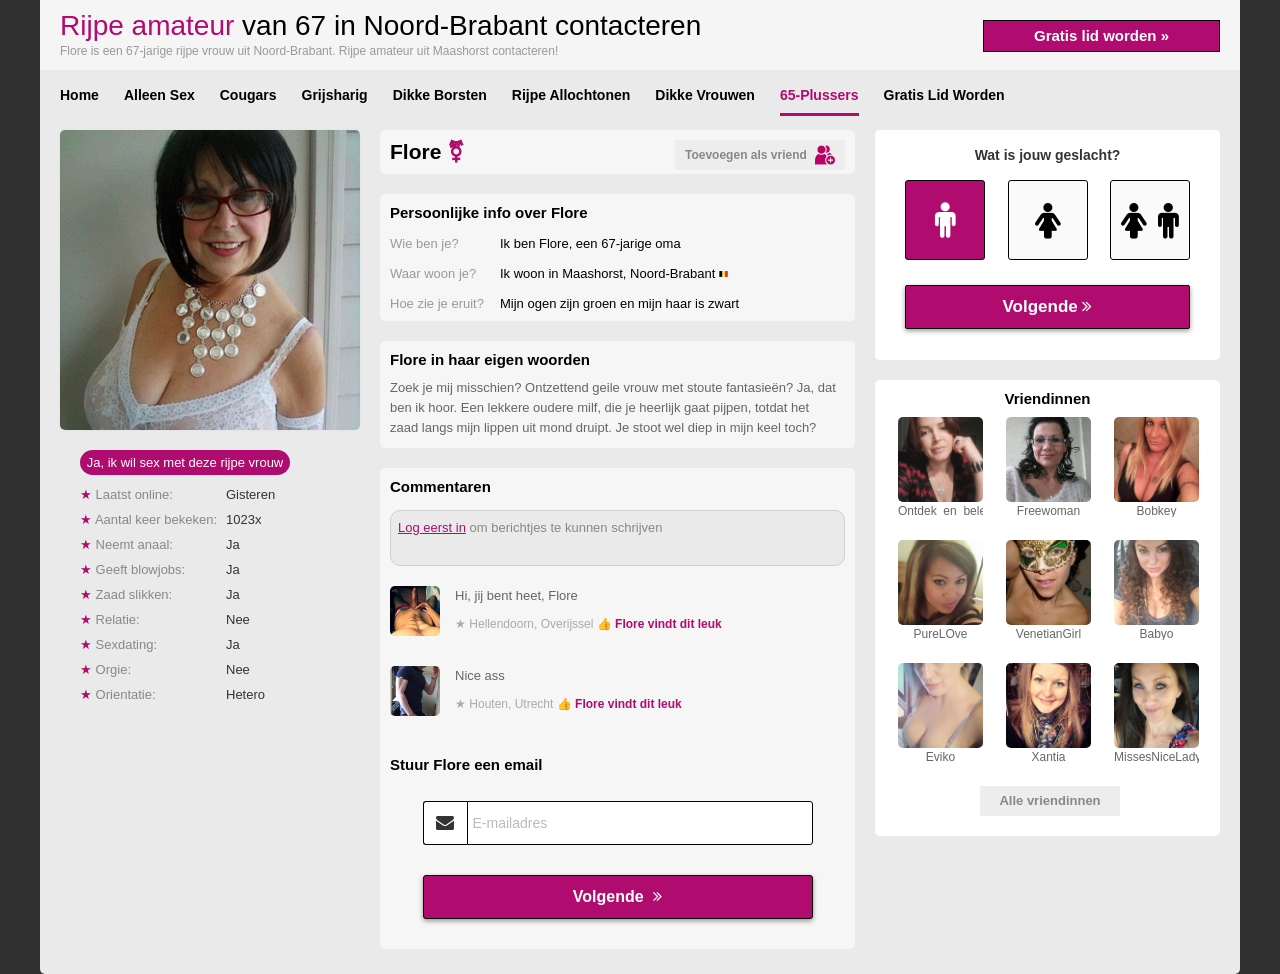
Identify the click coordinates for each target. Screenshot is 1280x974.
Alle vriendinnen (1049, 800)
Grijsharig (335, 95)
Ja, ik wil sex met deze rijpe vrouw (185, 462)
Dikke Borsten (440, 95)
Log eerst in (432, 527)
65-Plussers (819, 95)
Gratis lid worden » (1101, 35)
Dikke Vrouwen (705, 95)
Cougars (248, 95)
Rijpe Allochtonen (571, 95)
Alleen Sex (159, 95)
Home (79, 95)
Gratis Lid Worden (944, 95)
